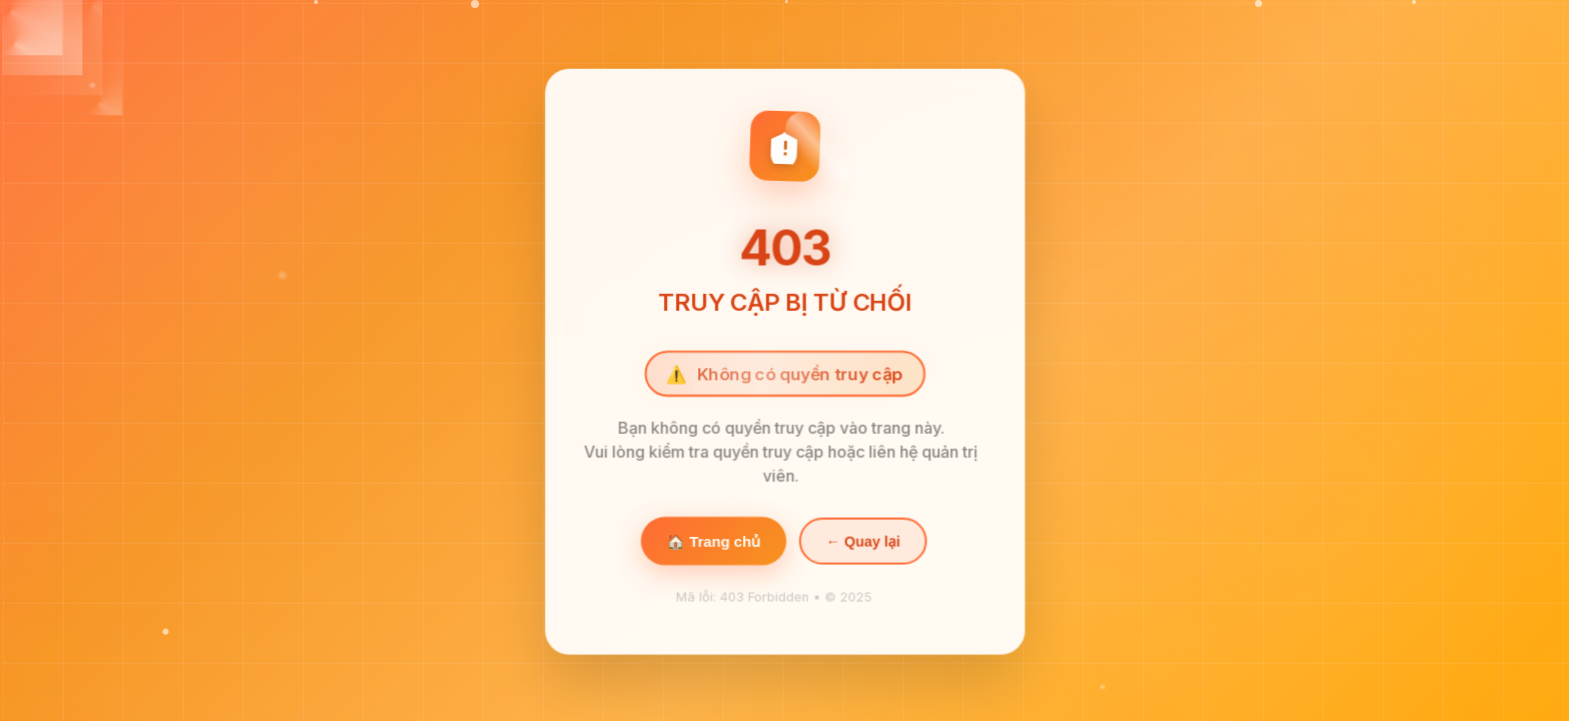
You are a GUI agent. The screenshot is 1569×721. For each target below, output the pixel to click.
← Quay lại (862, 543)
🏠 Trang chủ (713, 543)
